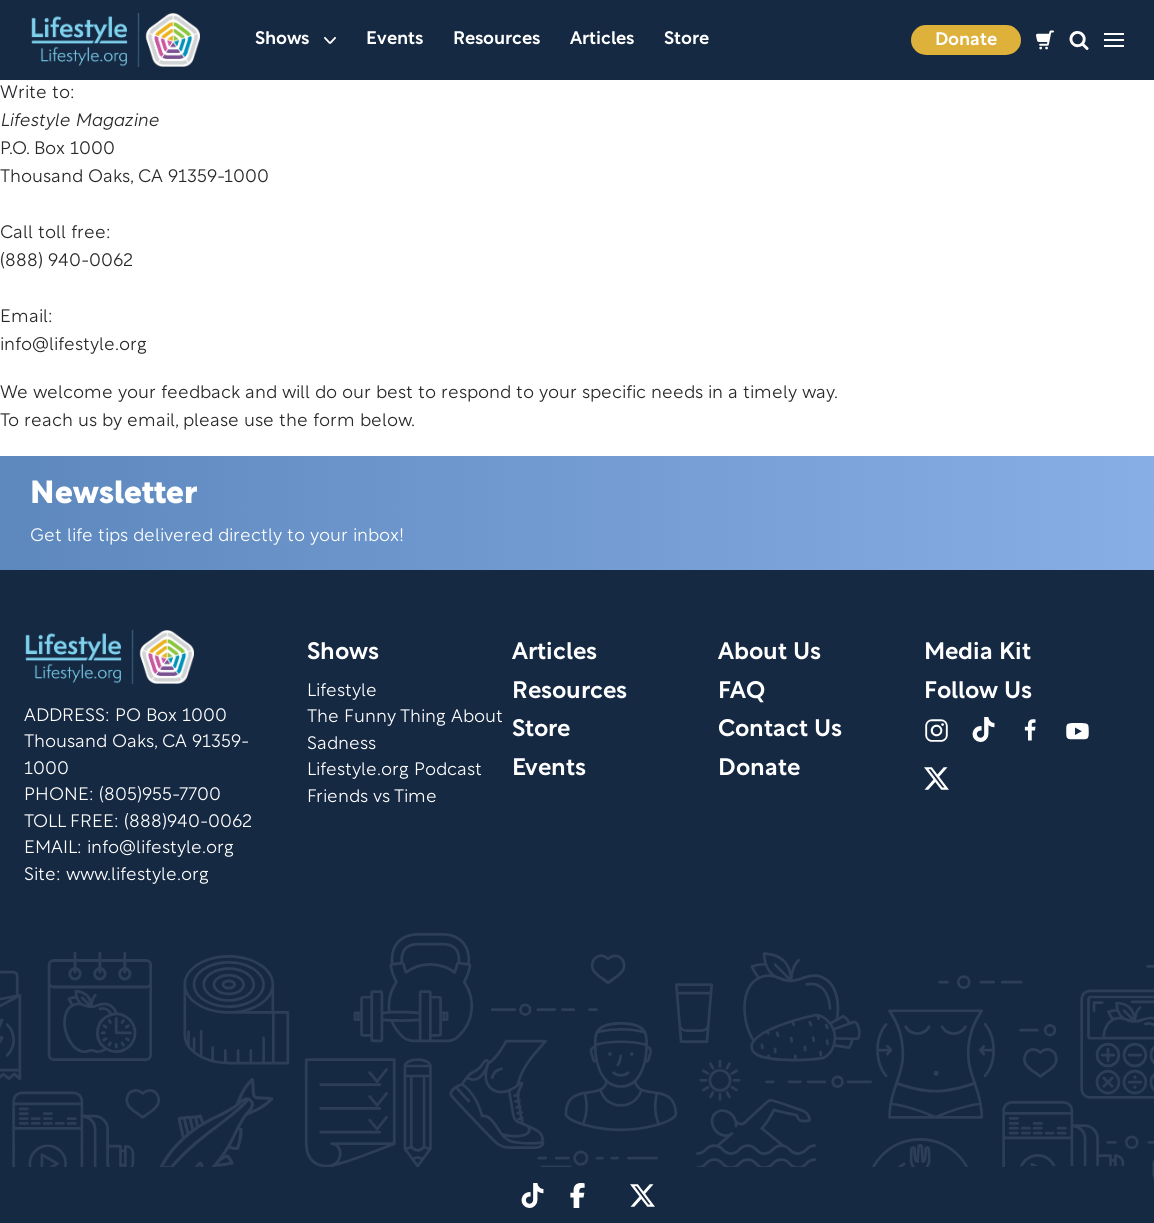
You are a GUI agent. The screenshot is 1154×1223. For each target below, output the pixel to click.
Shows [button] (295, 39)
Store (686, 39)
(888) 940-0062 (66, 261)
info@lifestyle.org (73, 345)
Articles (602, 39)
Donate (966, 40)
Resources (496, 39)
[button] (1079, 40)
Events (394, 39)
